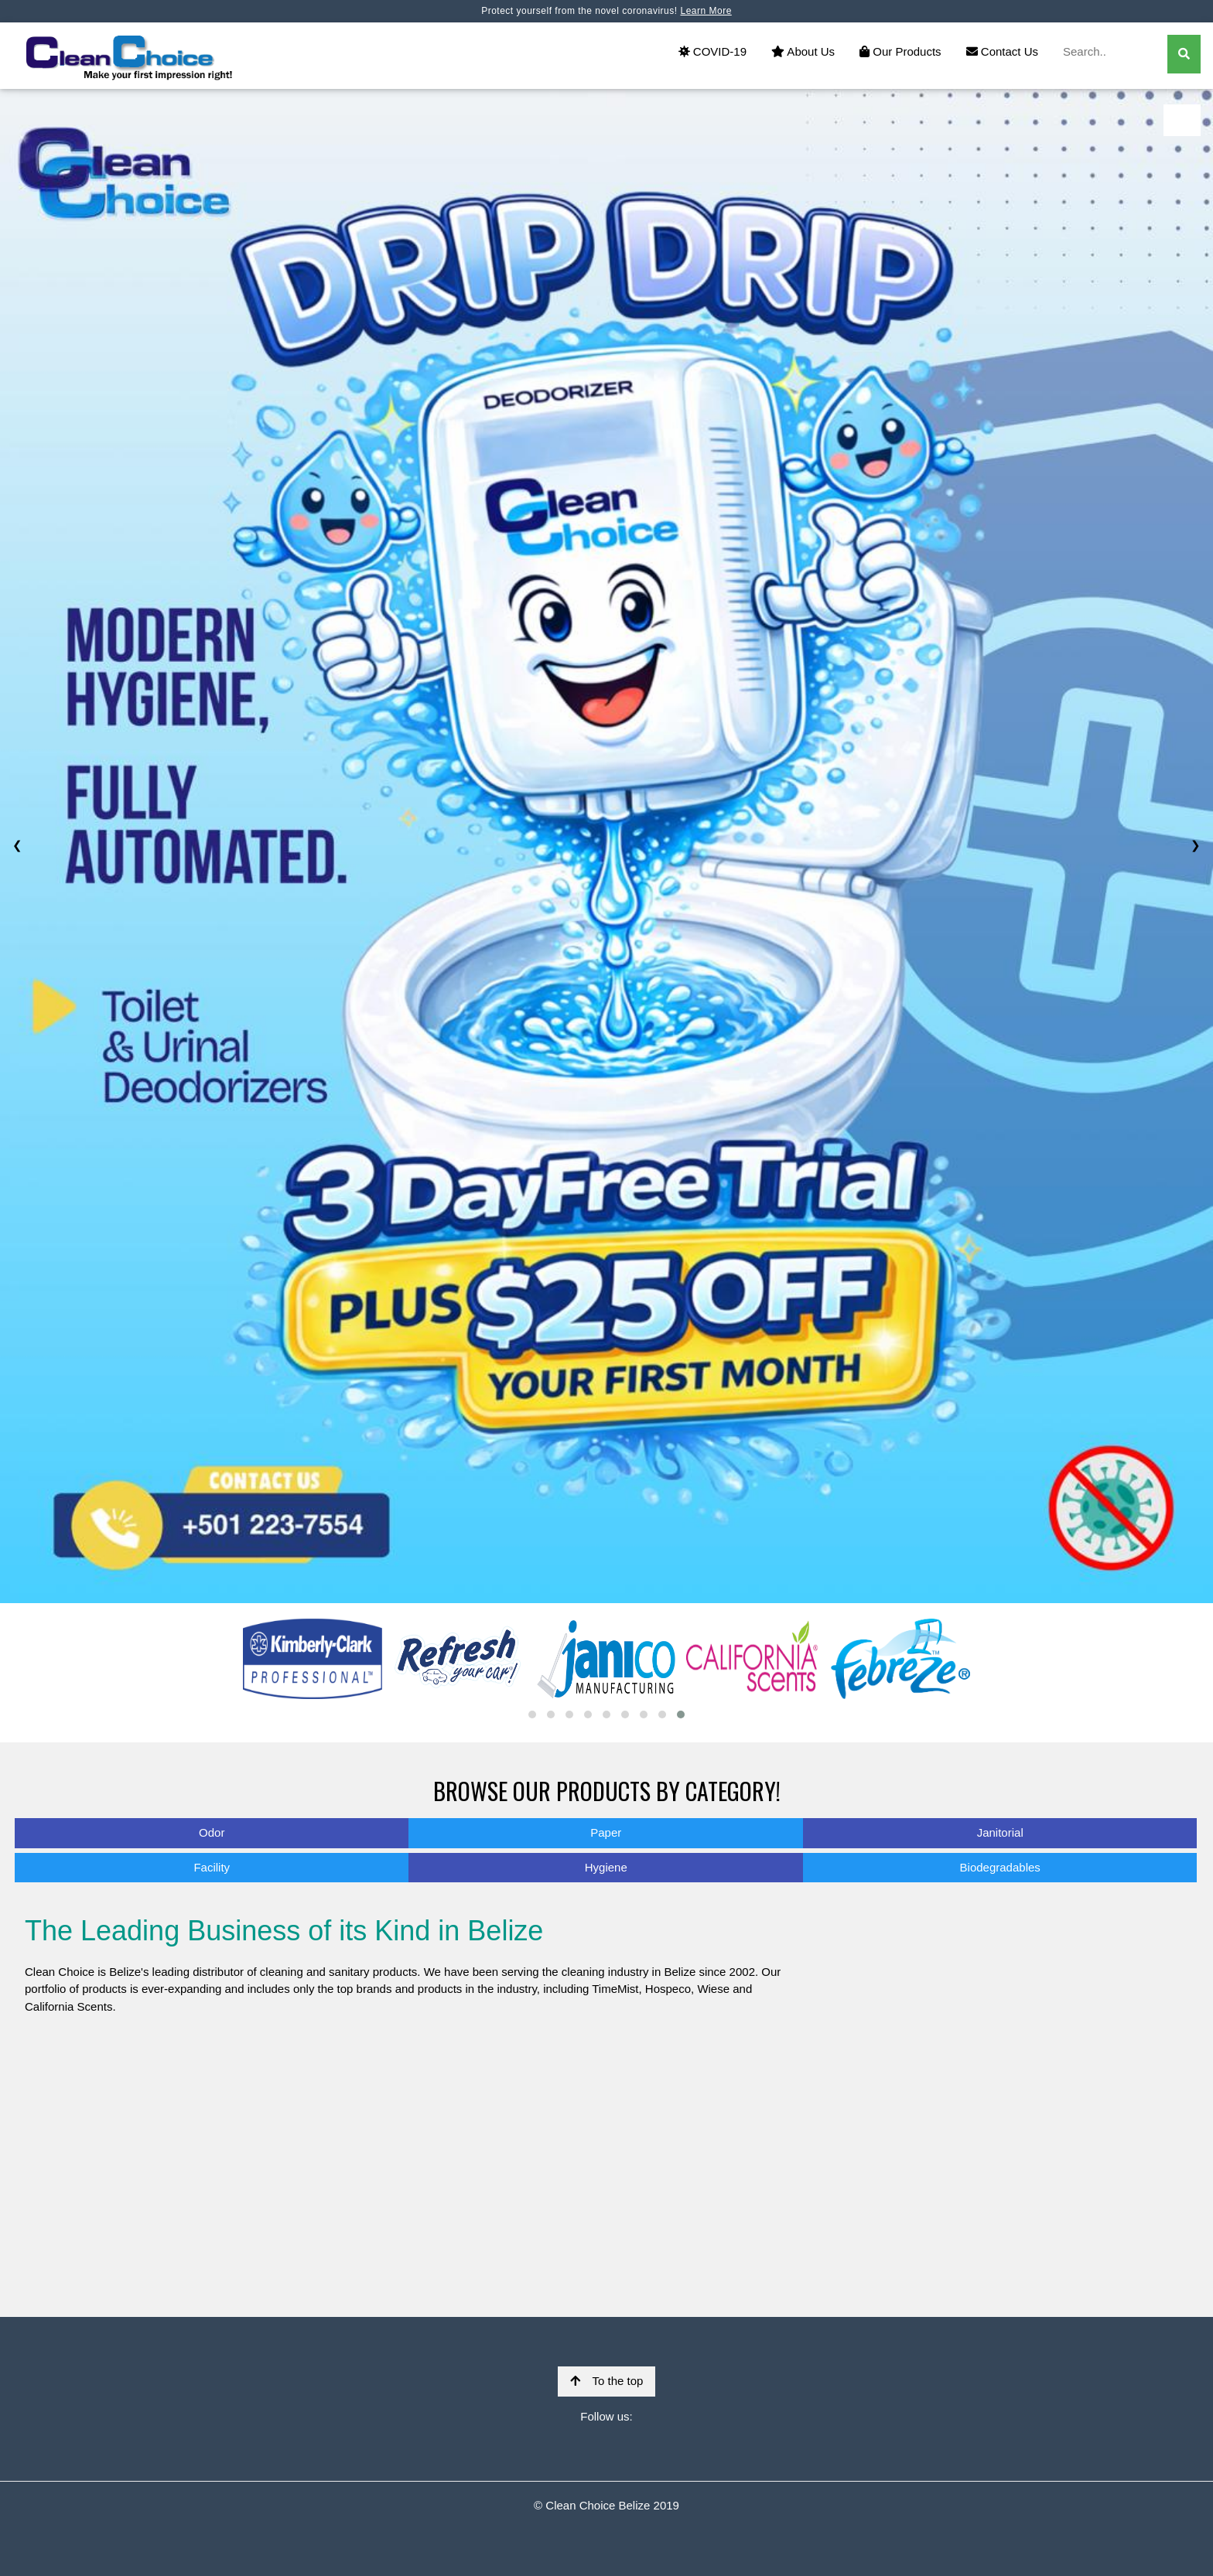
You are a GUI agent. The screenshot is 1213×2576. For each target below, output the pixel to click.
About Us (803, 51)
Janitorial (1000, 1832)
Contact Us (1002, 51)
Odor (211, 1832)
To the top (607, 2380)
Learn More (705, 10)
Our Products (900, 51)
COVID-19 (712, 51)
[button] (532, 1714)
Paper (605, 1832)
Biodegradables (1000, 1867)
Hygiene (606, 1867)
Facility (211, 1867)
